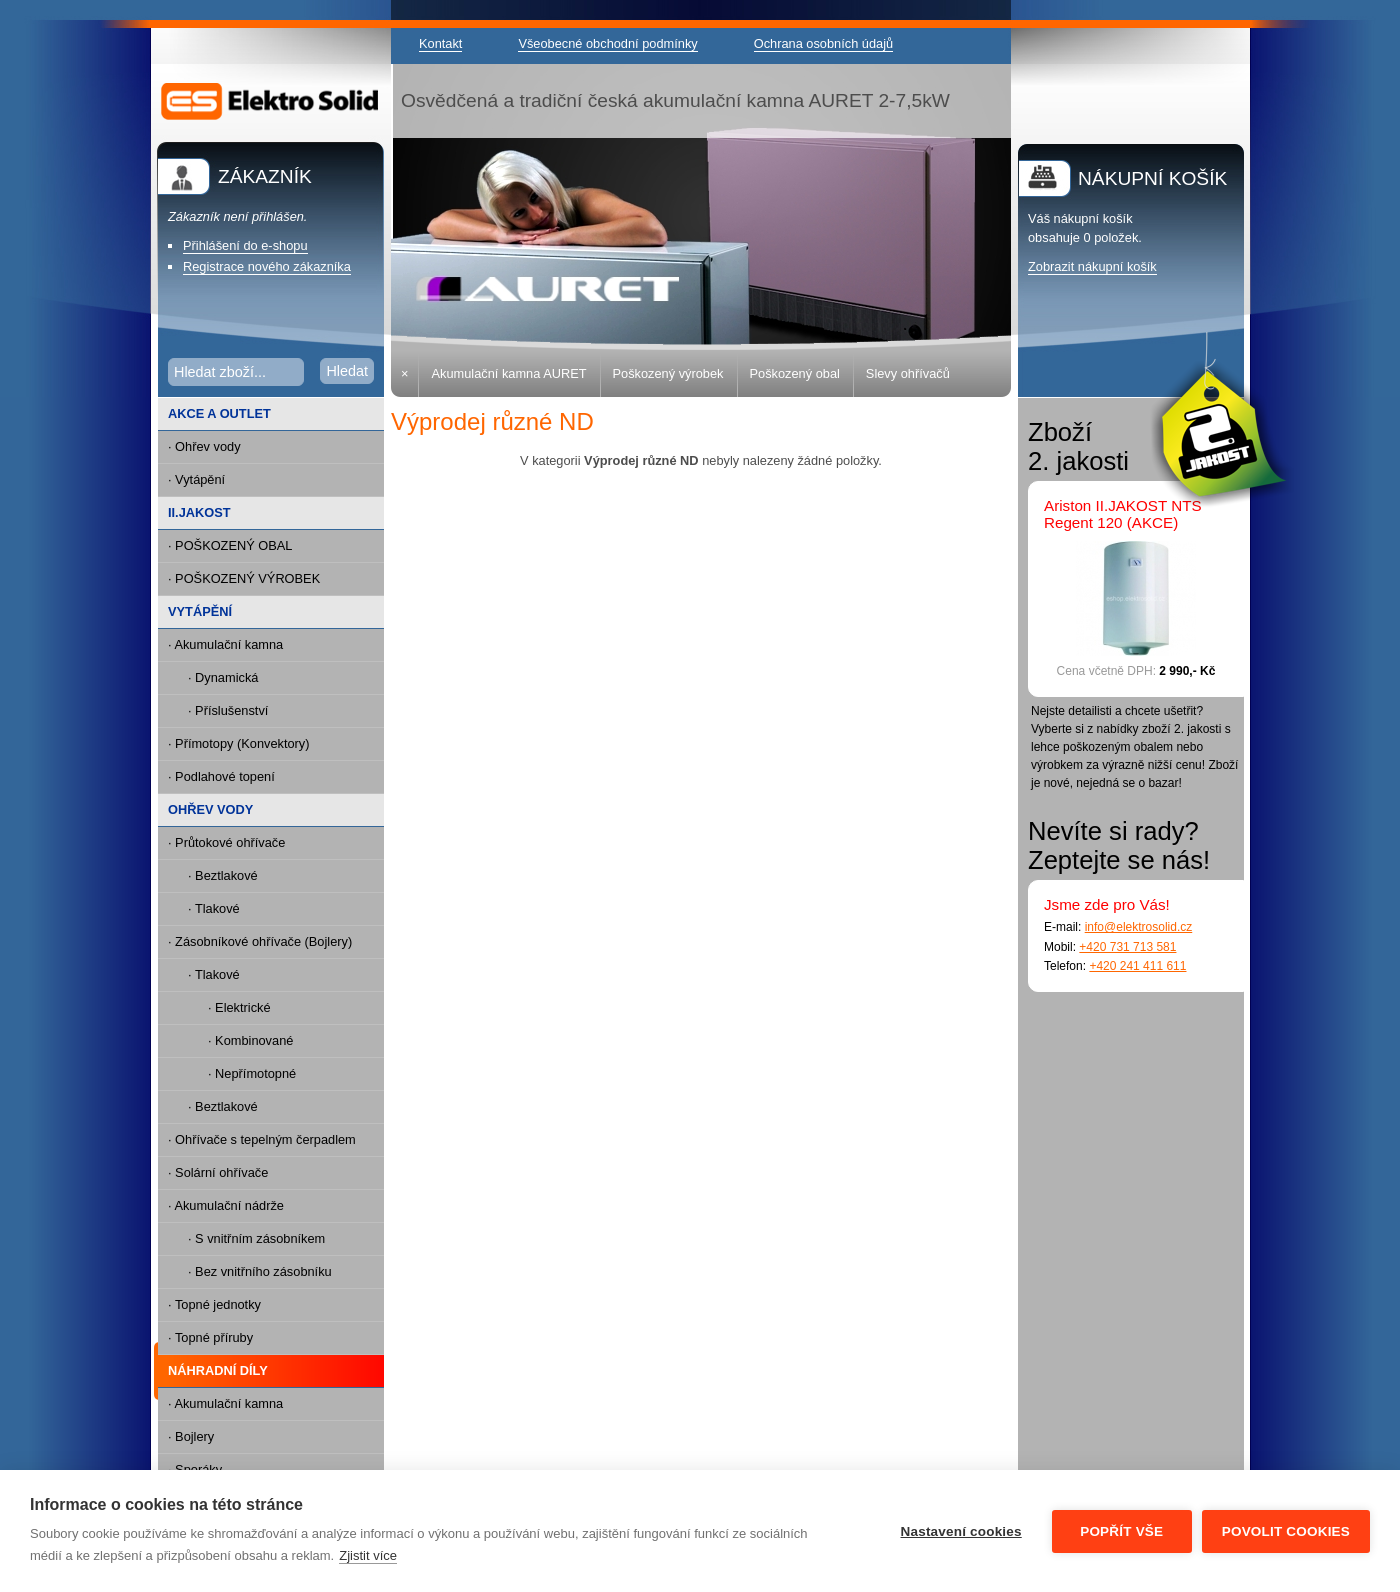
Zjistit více (368, 1555)
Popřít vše (1121, 1531)
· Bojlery (191, 1436)
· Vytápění (196, 479)
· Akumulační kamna (225, 644)
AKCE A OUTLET (219, 413)
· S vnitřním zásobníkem (256, 1238)
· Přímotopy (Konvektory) (239, 743)
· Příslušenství (228, 710)
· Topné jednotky (214, 1304)
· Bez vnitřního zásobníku (260, 1271)
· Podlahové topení (221, 776)
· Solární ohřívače (218, 1172)
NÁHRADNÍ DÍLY (213, 1371)
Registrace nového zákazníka (267, 266)
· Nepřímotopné (252, 1073)
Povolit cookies (1286, 1531)
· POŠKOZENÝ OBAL (230, 545)
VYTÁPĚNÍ (200, 611)
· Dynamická (223, 677)
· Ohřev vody (204, 446)
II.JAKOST (199, 512)
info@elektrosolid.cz (1139, 927)
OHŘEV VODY (210, 809)
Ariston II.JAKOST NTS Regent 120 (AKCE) (1123, 514)
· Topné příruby (210, 1337)
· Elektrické (239, 1007)
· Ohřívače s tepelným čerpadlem (262, 1139)
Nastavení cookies (961, 1531)
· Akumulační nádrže (226, 1205)
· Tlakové (214, 908)
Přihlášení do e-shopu (245, 245)
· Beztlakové (223, 875)
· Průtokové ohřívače (226, 842)
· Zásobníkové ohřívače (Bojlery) (260, 941)
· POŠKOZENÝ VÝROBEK (244, 578)
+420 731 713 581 (1127, 947)
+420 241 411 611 (1137, 966)
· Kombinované (250, 1040)
